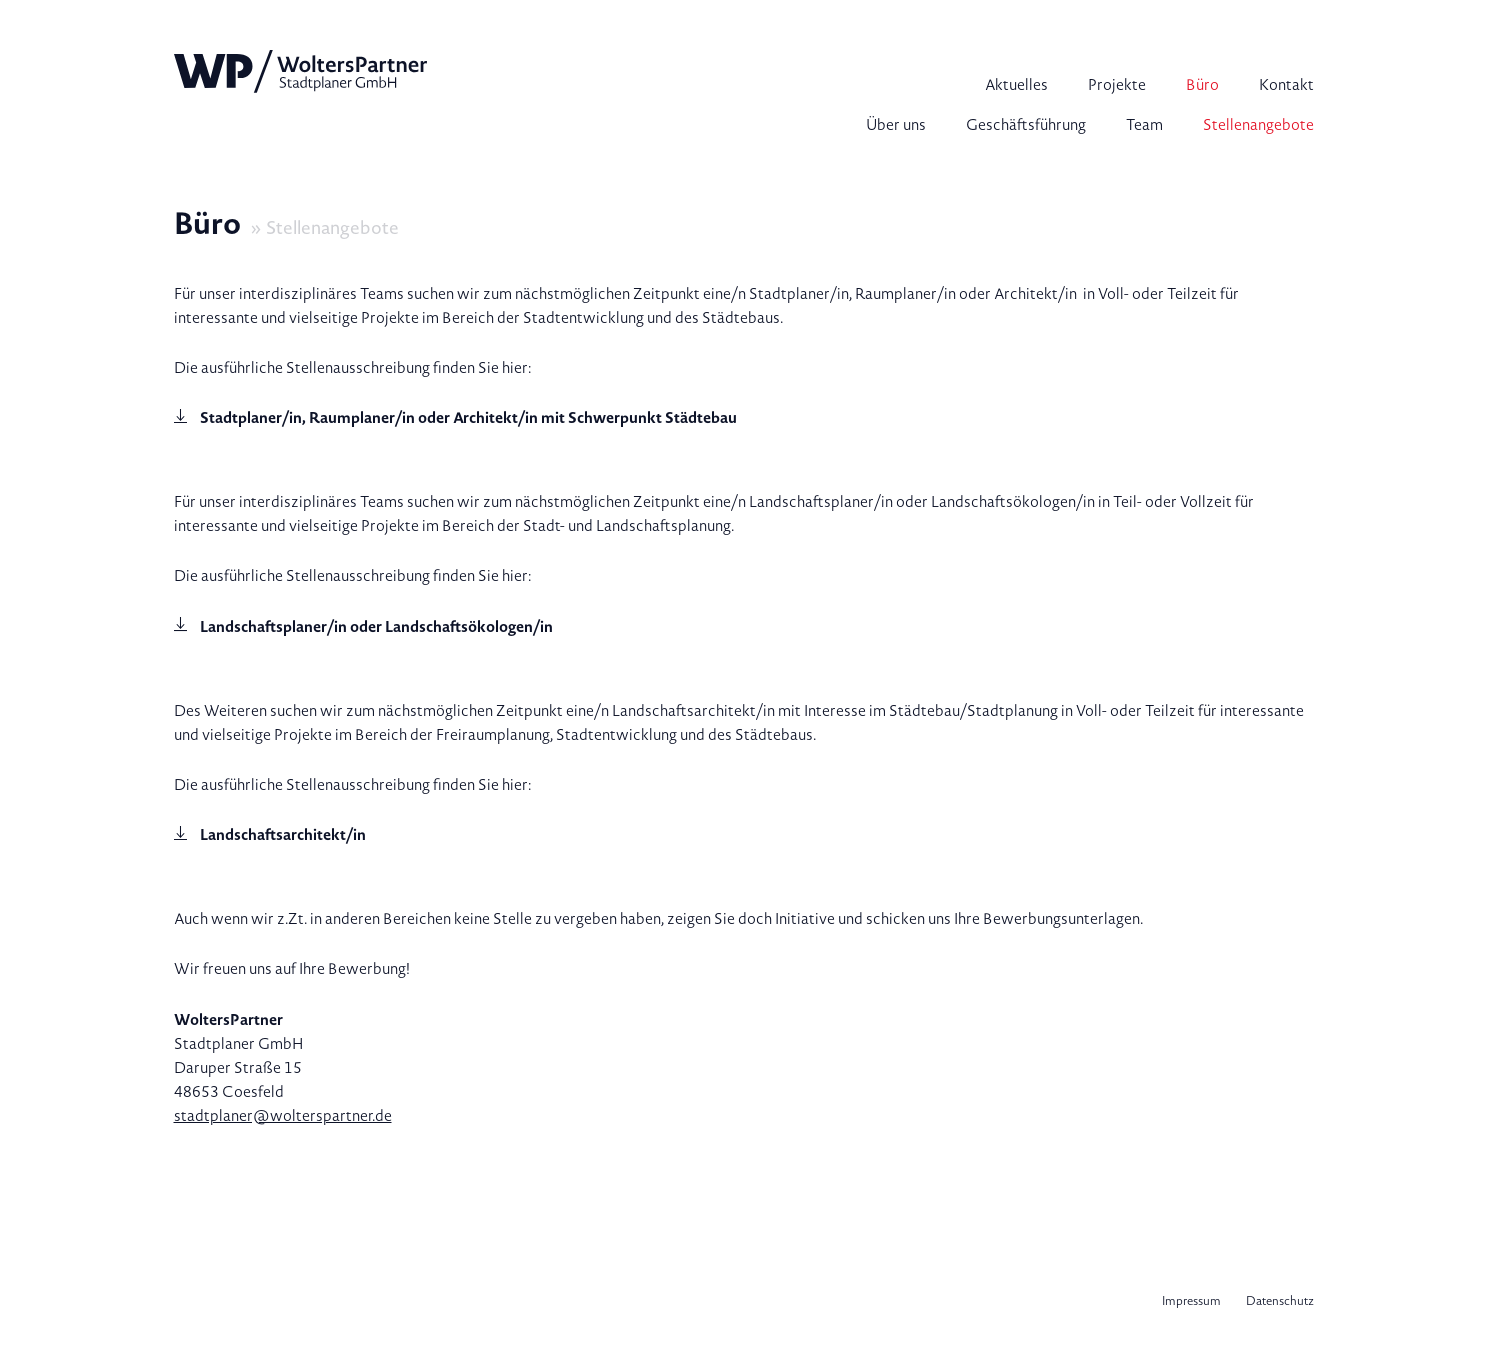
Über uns (896, 125)
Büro (1202, 85)
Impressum (1191, 1301)
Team (1144, 125)
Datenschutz (1280, 1301)
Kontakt (1286, 85)
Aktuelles (1016, 85)
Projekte (1117, 85)
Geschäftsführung (1026, 125)
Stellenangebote (1258, 125)
